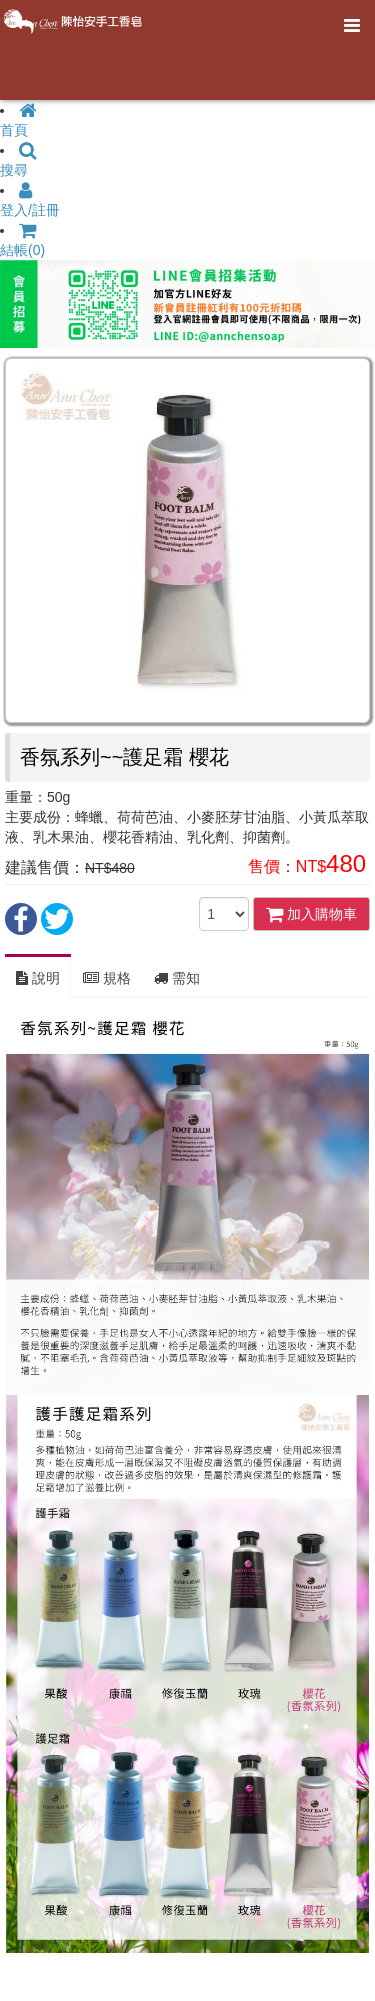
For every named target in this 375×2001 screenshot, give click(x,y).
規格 (107, 978)
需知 (177, 978)
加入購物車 (311, 914)
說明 (38, 978)
